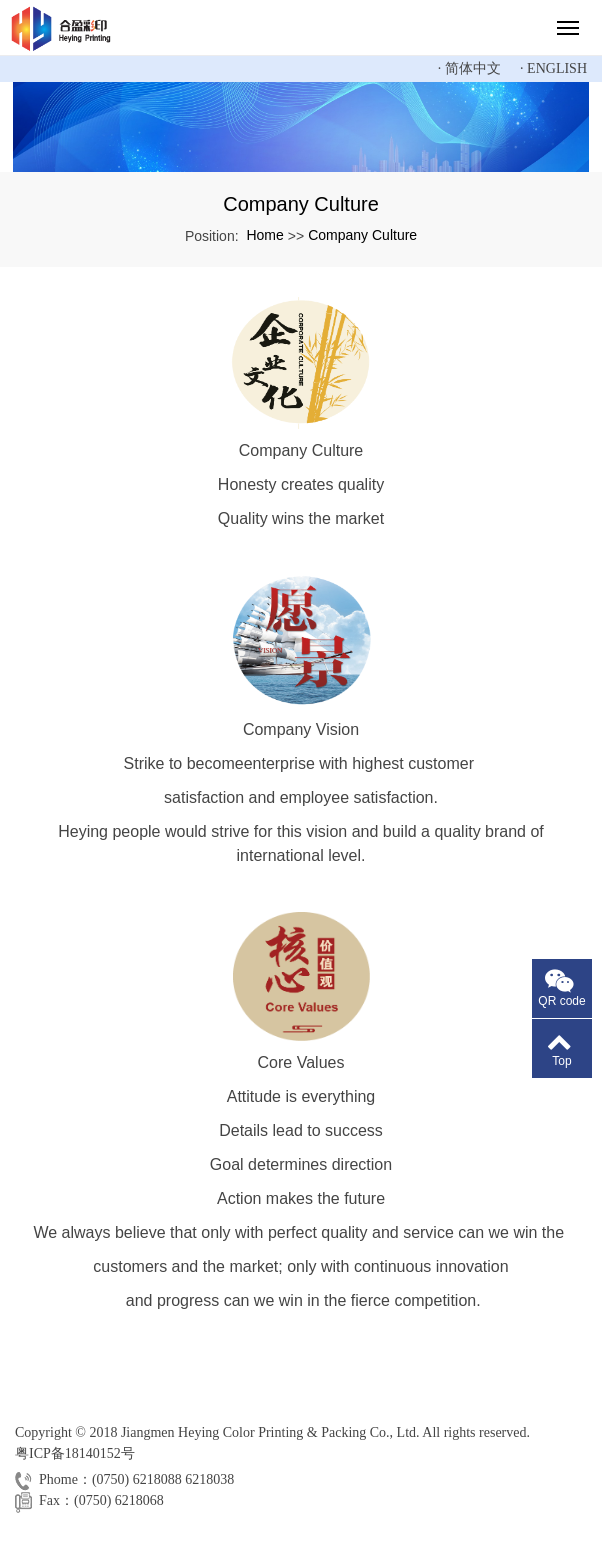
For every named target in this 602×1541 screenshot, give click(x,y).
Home (264, 235)
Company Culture (362, 235)
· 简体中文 (469, 68)
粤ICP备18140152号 (75, 1453)
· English (553, 68)
